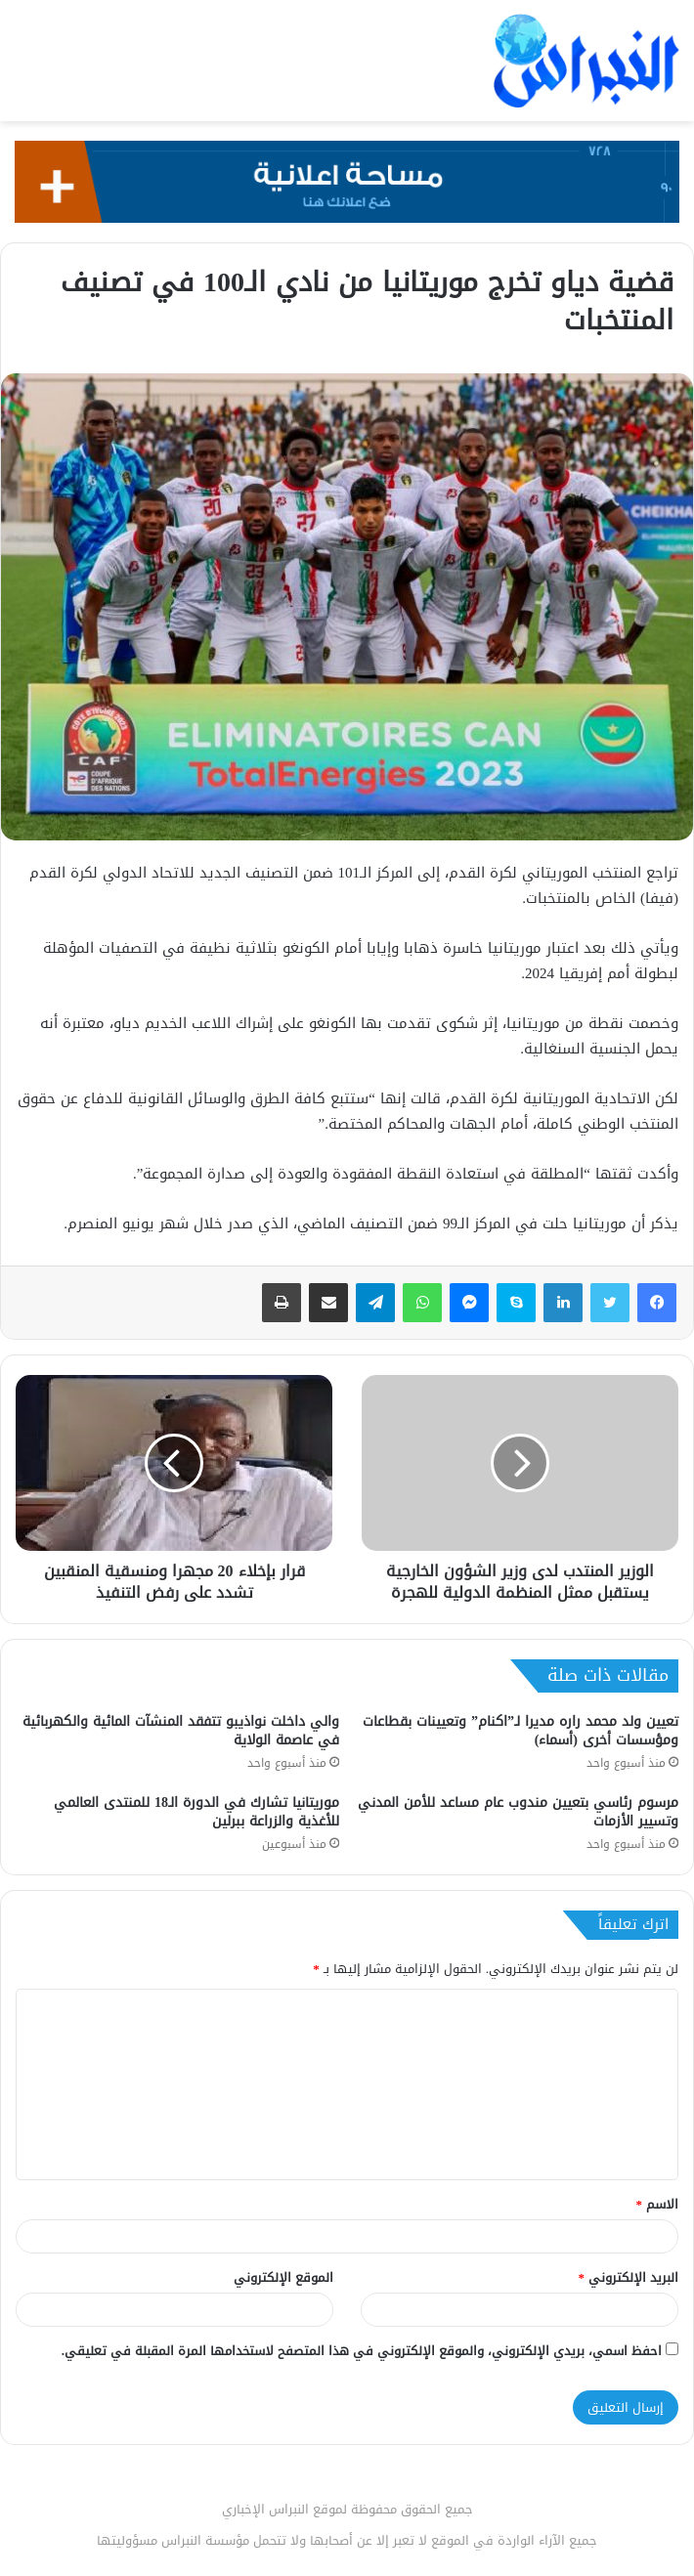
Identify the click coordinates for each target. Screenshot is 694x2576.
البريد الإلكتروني (629, 2277)
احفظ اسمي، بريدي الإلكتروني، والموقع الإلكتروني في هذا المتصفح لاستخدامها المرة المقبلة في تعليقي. (362, 2351)
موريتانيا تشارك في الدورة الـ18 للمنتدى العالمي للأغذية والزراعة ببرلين (196, 1811)
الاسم (657, 2204)
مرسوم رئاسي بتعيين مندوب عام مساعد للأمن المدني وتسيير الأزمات (518, 1811)
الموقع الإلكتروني (283, 2277)
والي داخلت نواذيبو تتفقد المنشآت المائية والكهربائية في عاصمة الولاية (180, 1730)
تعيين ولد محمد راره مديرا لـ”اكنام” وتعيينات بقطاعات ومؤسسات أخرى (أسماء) (520, 1730)
